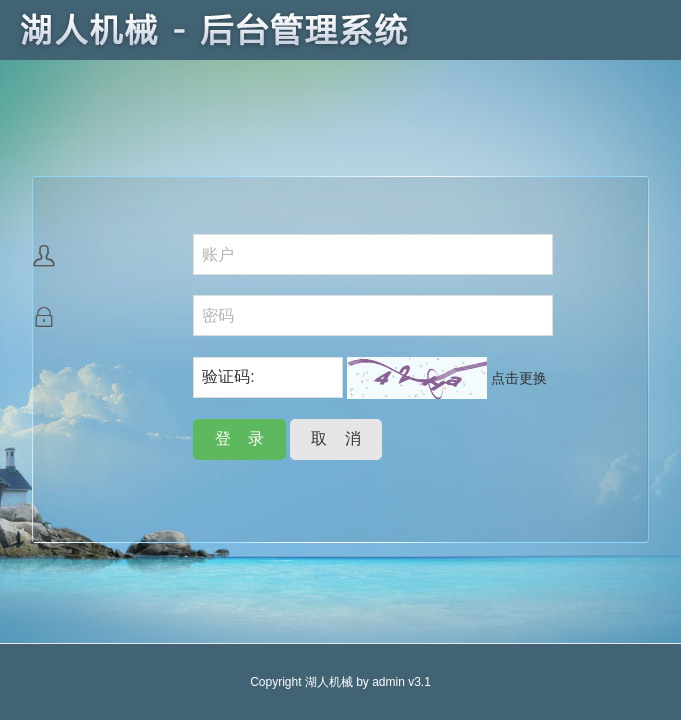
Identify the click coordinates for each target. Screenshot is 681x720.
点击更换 (519, 378)
